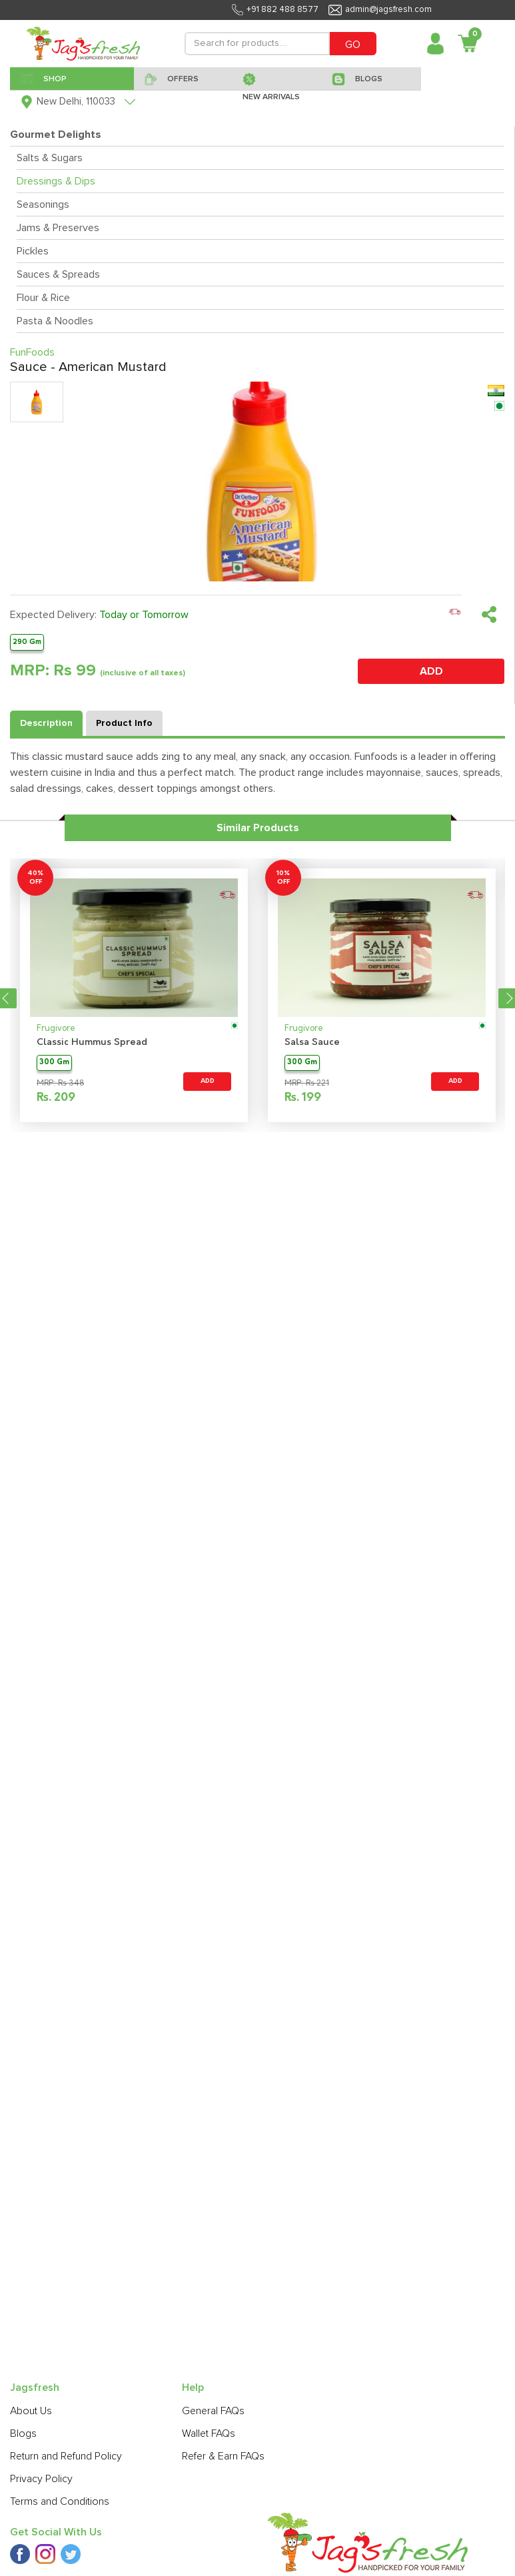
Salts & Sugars (50, 158)
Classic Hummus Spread (92, 1043)
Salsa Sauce (312, 1043)
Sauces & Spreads (58, 274)
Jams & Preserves (58, 227)
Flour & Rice (43, 297)
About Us (31, 2411)
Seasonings (43, 204)
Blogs (23, 2433)
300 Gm (54, 1062)
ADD (431, 671)
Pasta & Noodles (55, 321)
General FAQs (213, 2411)
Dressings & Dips (56, 181)
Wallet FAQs (208, 2433)
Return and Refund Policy (66, 2456)
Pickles (33, 251)
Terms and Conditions (59, 2501)
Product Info (124, 723)
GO (352, 44)
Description (46, 723)
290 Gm (27, 641)
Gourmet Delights (55, 134)
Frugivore (56, 1028)
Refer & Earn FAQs (223, 2456)
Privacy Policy (41, 2478)
